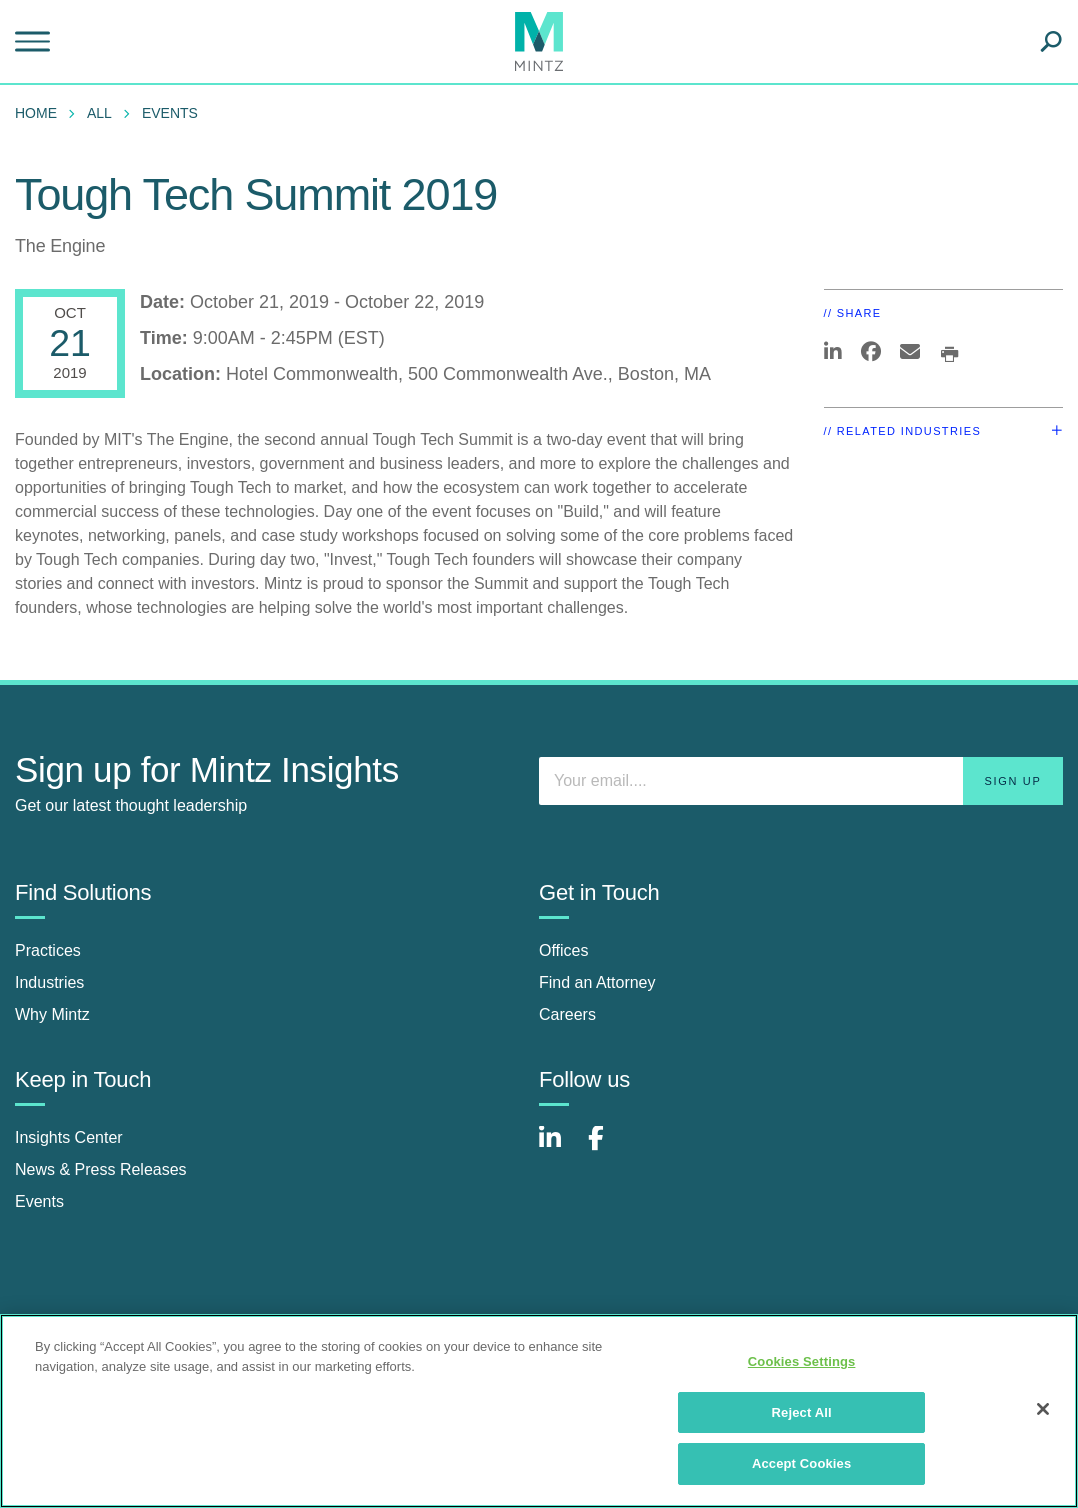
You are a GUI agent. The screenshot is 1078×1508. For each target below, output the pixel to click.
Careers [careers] (567, 1014)
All (99, 113)
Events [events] (39, 1201)
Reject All (802, 1412)
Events (170, 113)
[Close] (1043, 1409)
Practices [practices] (48, 950)
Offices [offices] (564, 950)
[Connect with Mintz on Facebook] (608, 1148)
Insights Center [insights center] (69, 1137)
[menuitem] (41, 113)
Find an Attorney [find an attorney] (597, 982)
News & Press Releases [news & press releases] (101, 1169)
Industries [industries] (49, 982)
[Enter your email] (801, 781)
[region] (539, 1411)
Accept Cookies (801, 1463)
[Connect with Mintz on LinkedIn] (559, 1148)
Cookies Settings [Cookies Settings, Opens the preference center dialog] (802, 1361)
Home (36, 113)
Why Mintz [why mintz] (52, 1014)
